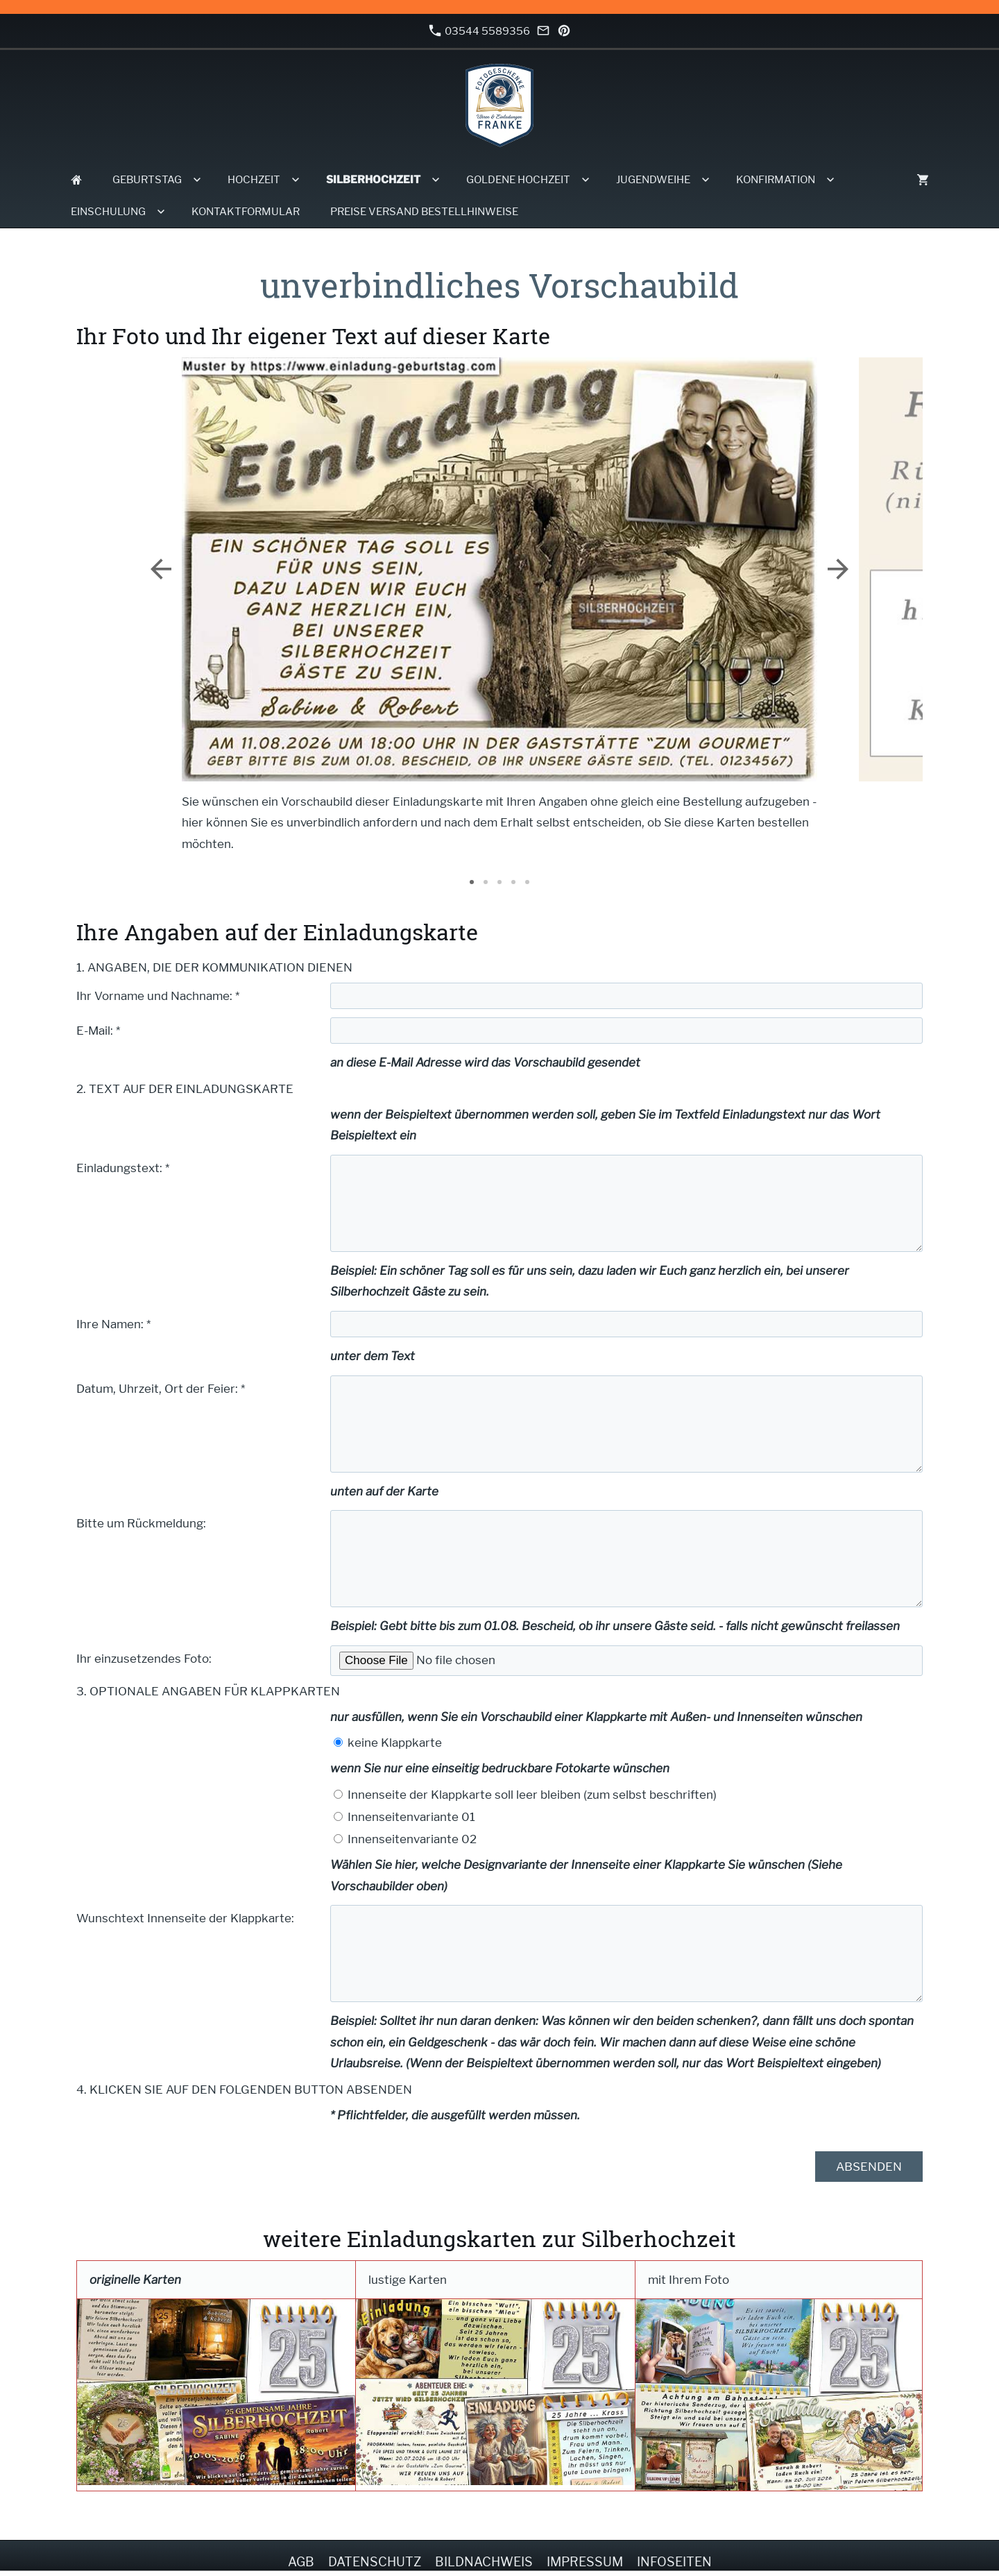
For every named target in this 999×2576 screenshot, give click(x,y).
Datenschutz (374, 2561)
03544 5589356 (479, 30)
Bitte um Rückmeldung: (141, 1523)
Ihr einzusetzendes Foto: (144, 1659)
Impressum (585, 2561)
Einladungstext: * (122, 1168)
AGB (301, 2561)
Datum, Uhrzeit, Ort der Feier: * (160, 1389)
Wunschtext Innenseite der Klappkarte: (185, 1918)
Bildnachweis (484, 2561)
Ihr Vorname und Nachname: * (157, 996)
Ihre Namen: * (113, 1324)
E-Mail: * (98, 1030)
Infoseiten (674, 2561)
